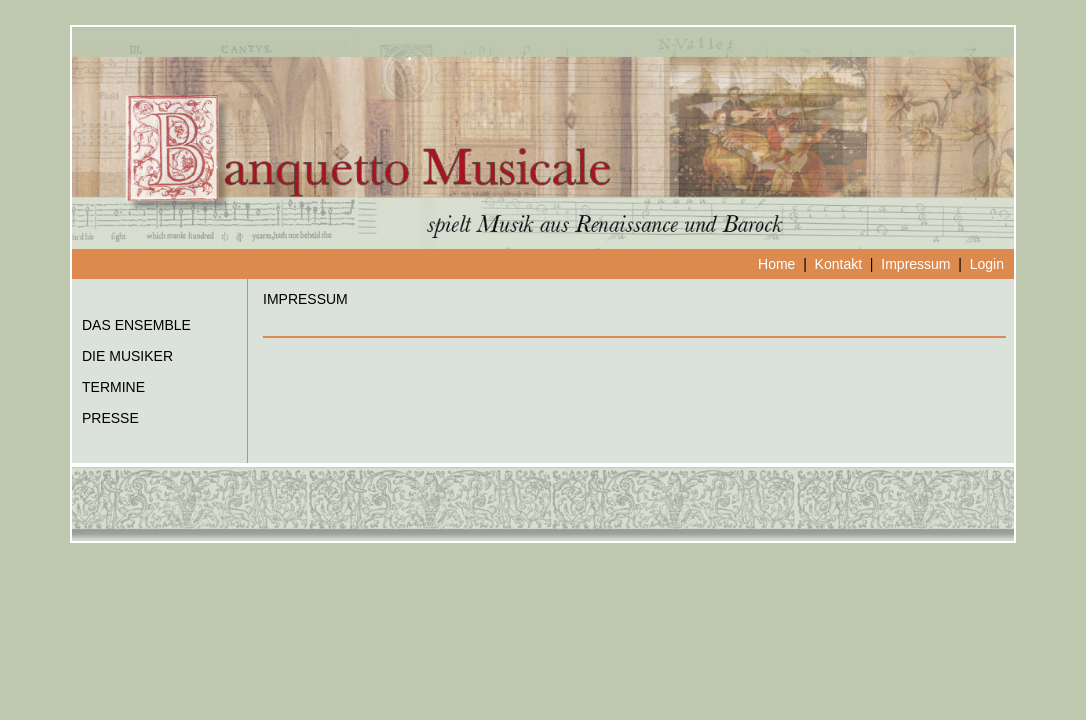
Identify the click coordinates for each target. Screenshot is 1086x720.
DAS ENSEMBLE (136, 325)
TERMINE (113, 387)
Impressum (915, 264)
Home (776, 264)
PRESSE (110, 418)
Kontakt (838, 264)
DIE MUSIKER (127, 356)
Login (987, 264)
